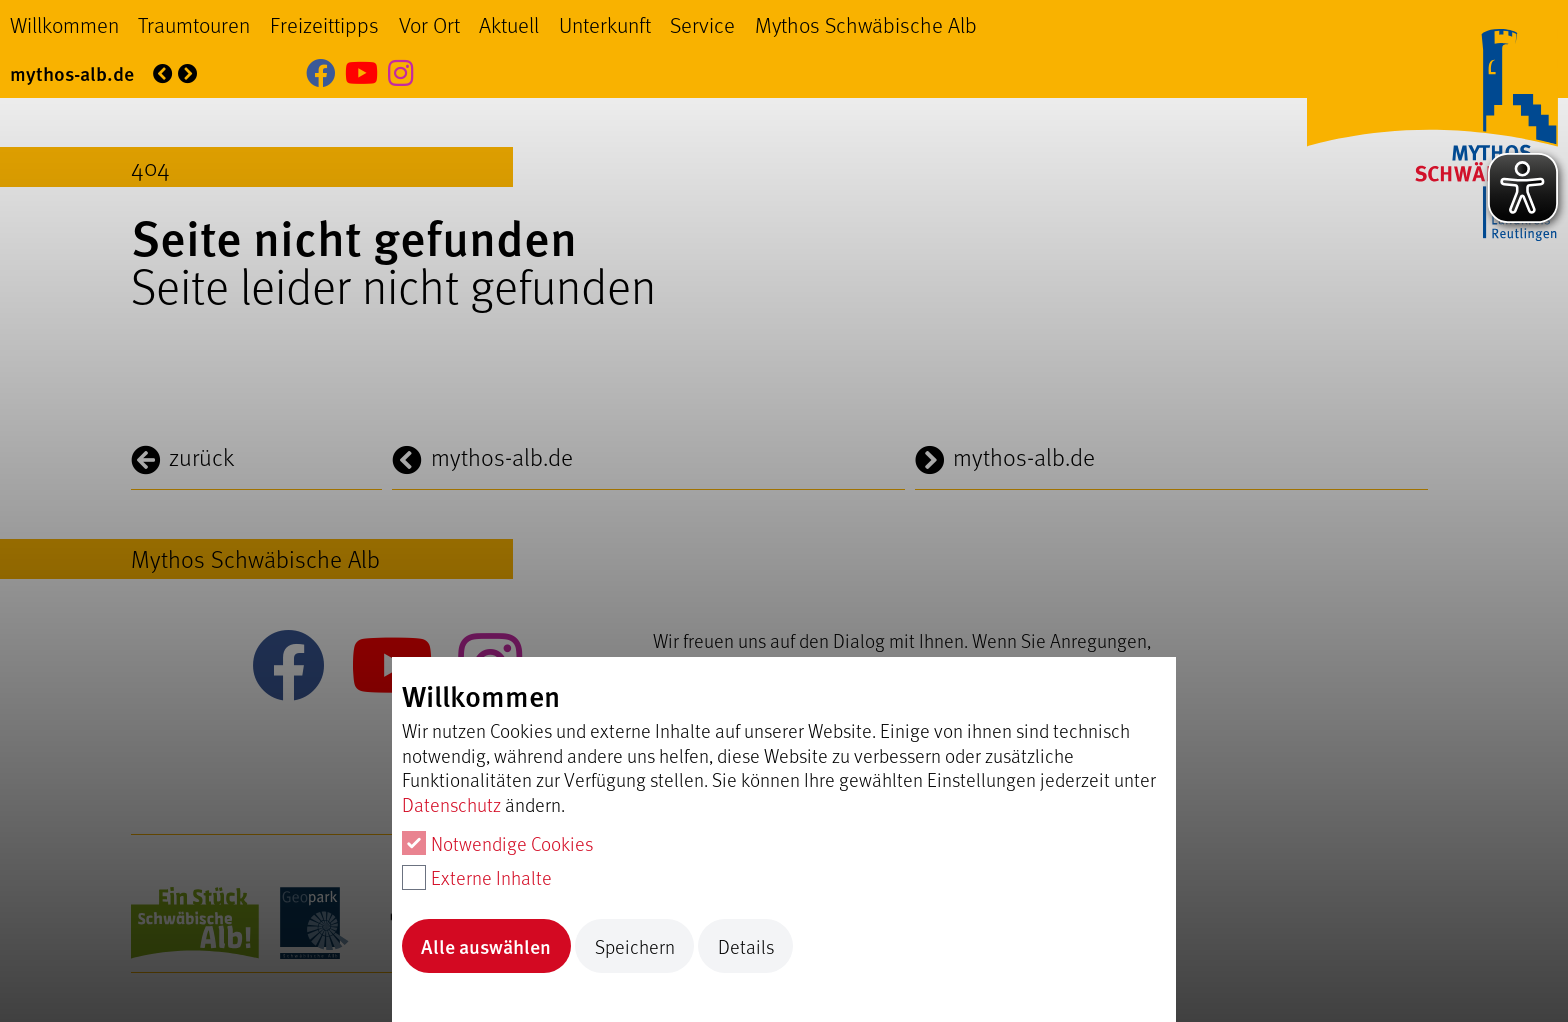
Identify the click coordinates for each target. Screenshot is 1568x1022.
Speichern (635, 946)
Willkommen (64, 24)
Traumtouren (194, 24)
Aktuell (509, 24)
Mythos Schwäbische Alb (866, 24)
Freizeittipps (324, 24)
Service (702, 24)
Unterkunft (605, 24)
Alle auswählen (486, 946)
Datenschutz (451, 804)
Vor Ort (429, 24)
